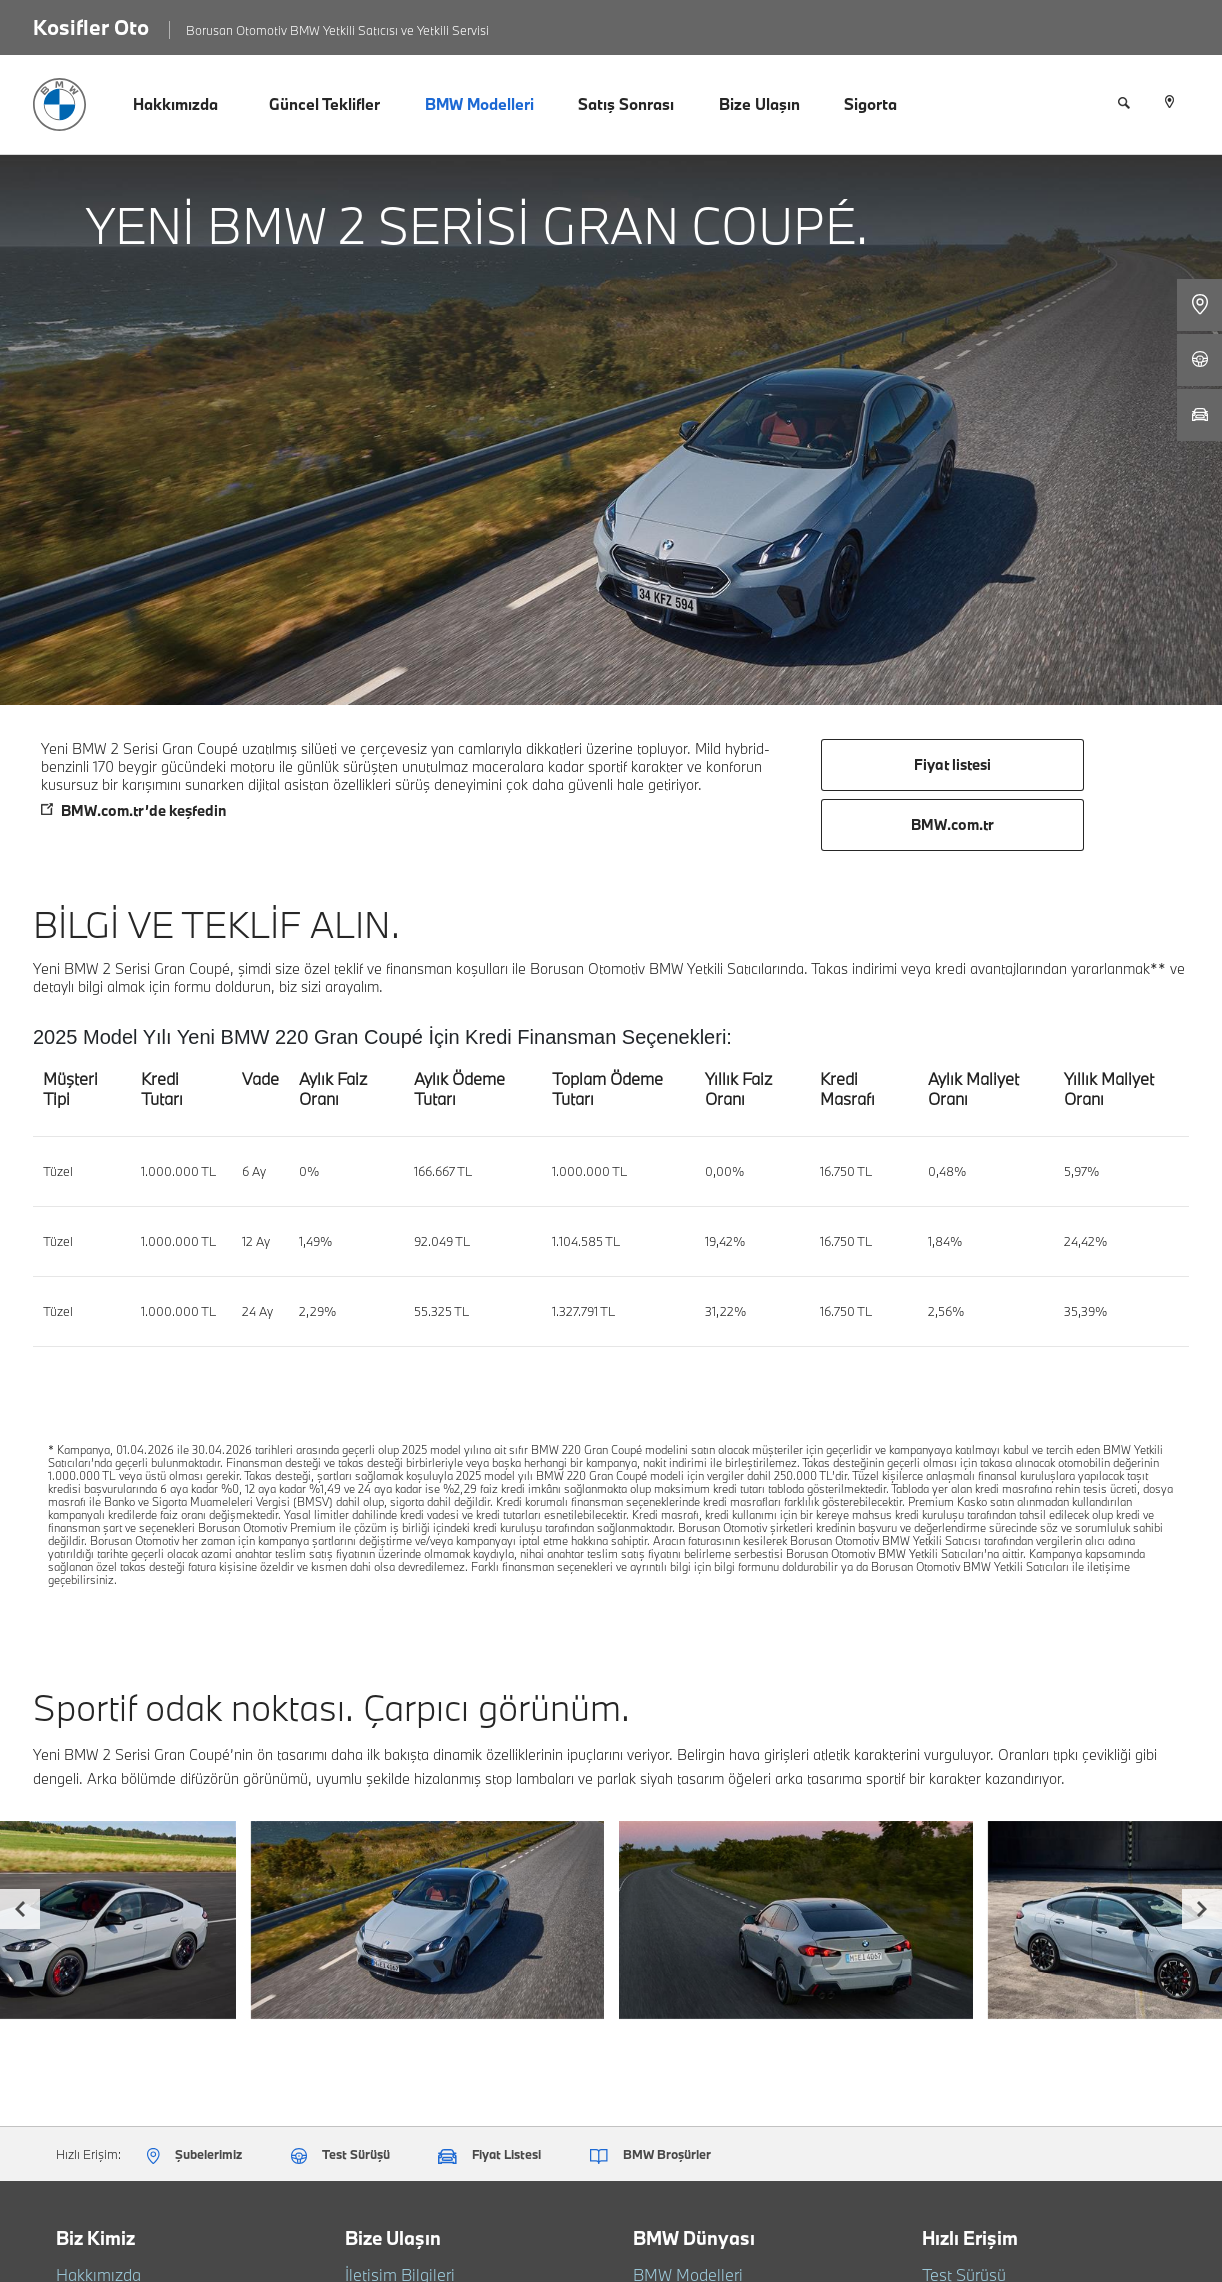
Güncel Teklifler (324, 104)
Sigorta (870, 104)
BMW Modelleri (479, 104)
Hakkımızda (175, 104)
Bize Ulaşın (759, 104)
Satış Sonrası (626, 104)
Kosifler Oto (91, 27)
